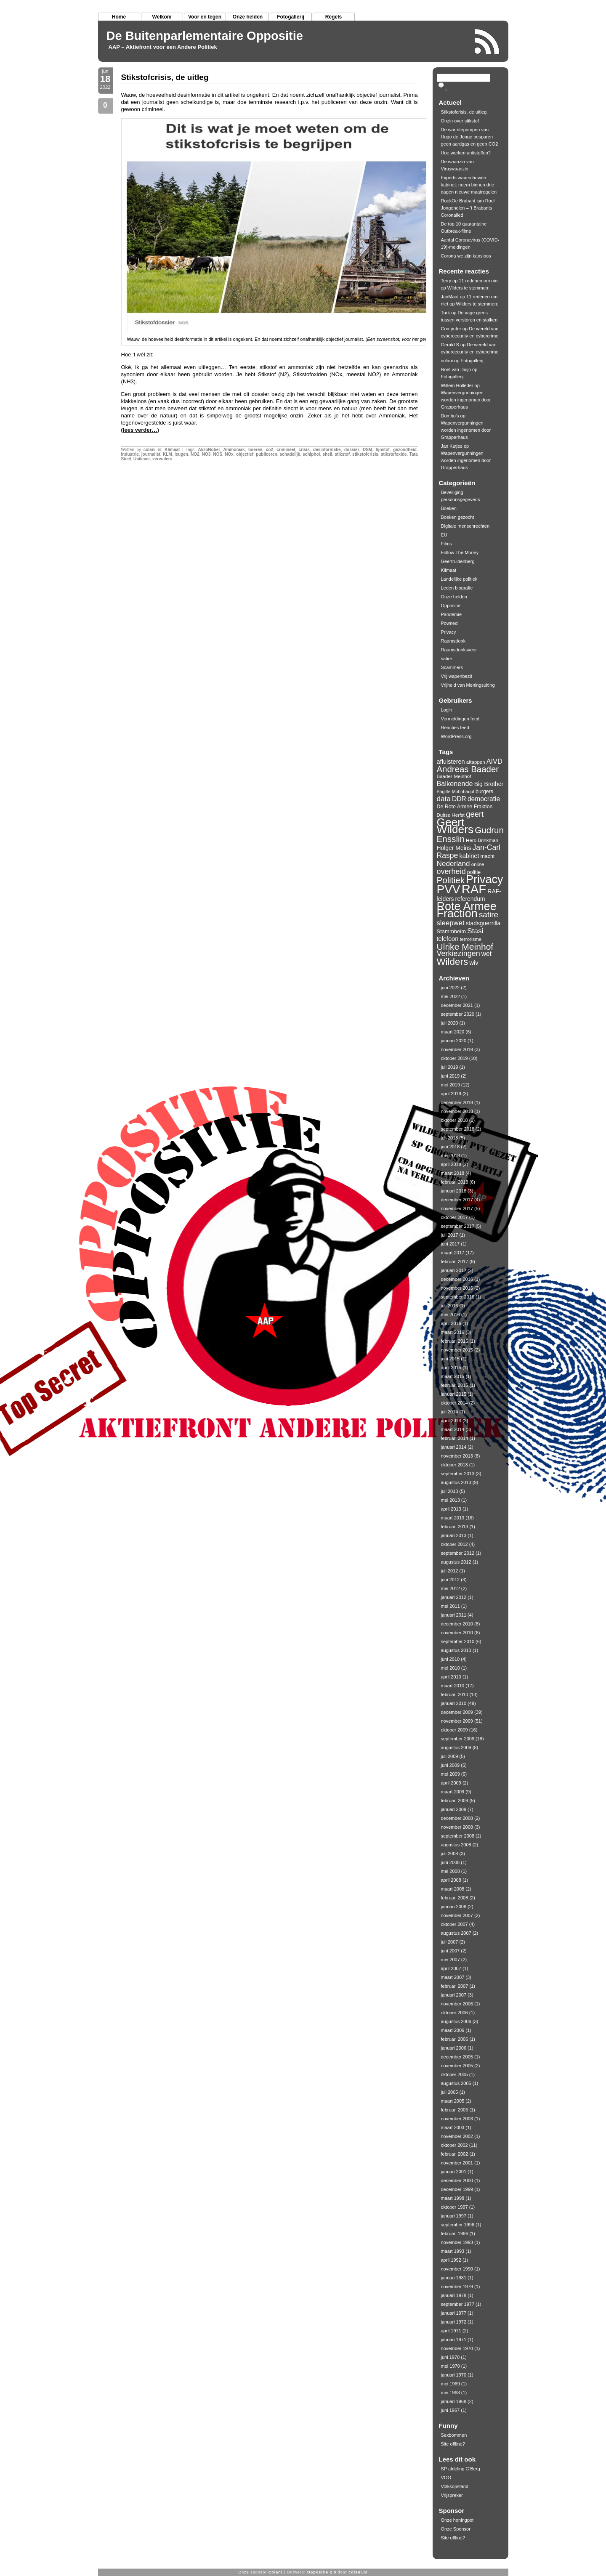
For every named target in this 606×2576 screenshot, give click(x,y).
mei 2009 (450, 1774)
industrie (130, 454)
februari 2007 (454, 1986)
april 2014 (451, 1420)
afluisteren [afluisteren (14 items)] (451, 761)
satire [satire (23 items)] (488, 914)
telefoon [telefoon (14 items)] (448, 938)
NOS (217, 454)
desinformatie (327, 449)
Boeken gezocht (457, 517)
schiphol (311, 454)
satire (446, 658)
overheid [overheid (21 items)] (451, 871)
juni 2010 (450, 1659)
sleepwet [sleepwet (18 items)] (451, 923)
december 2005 (457, 2056)
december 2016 (457, 1279)
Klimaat (172, 449)
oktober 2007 (454, 1924)
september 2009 (458, 1738)
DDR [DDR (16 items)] (459, 798)
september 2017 (458, 1226)
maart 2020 (453, 1031)
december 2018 (457, 1102)
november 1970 (457, 2348)
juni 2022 (450, 987)
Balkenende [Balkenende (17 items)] (455, 783)
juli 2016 (449, 1305)
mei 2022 (450, 996)
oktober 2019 (454, 1058)
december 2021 (457, 1005)
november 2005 (457, 2065)
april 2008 (451, 1880)
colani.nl (358, 2572)
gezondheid (405, 449)
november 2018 (457, 1111)
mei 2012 (450, 1588)
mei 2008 (450, 1871)
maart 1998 (453, 2198)
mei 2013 (450, 1500)
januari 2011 (454, 1614)
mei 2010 (450, 1667)
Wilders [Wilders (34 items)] (452, 961)
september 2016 (458, 1296)
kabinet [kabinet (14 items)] (469, 855)
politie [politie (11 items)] (474, 872)
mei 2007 (450, 1959)
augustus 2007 (456, 1933)
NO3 (206, 454)
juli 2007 (449, 1941)
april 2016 (451, 1323)
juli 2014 (449, 1411)
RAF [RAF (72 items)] (474, 889)
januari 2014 (454, 1447)
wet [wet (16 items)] (486, 953)
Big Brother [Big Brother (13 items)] (489, 784)
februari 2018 (454, 1181)
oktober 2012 (454, 1544)
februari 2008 (454, 1897)
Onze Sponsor (455, 2528)
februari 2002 (454, 2153)
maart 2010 (453, 1685)
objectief (244, 454)
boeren (255, 449)
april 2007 (451, 1968)
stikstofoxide (394, 454)
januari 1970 (454, 2374)
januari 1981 (454, 2277)
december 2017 (457, 1199)
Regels (333, 17)
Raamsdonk (453, 640)
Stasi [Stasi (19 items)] (475, 931)
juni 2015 (450, 1358)
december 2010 (457, 1623)
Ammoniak (234, 449)
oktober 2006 (454, 2012)
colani (150, 449)
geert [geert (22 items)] (475, 814)
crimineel (285, 449)
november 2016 (457, 1288)
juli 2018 (449, 1137)
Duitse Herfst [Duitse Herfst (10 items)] (451, 815)
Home (119, 17)
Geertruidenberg (458, 561)
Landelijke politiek (459, 579)
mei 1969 (450, 2383)
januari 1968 (454, 2401)
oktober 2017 (454, 1217)
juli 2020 (449, 1022)
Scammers (452, 667)
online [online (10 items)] (477, 864)
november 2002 (457, 2136)
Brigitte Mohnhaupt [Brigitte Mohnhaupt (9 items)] (455, 791)
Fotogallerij (290, 17)
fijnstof (383, 449)
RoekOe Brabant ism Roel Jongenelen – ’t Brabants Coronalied (468, 208)
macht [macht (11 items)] (488, 856)
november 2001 (457, 2162)
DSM (367, 449)
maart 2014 (453, 1429)
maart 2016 (453, 1332)
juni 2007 (450, 1950)
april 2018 (451, 1164)
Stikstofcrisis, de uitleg (165, 77)
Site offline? (453, 2443)
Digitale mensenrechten (465, 525)
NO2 (195, 454)
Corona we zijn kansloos (466, 255)
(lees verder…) (140, 430)
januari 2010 (454, 1703)
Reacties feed (455, 727)
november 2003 (457, 2118)
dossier (351, 449)
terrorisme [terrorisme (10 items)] (470, 939)
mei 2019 (450, 1084)
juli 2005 (449, 2092)
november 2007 (457, 1915)
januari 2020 (454, 1040)
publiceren (266, 454)
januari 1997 (454, 2215)
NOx (229, 454)
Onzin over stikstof (460, 120)
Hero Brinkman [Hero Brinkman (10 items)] (482, 840)
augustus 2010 (456, 1650)
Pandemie (451, 614)
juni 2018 (450, 1146)
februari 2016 (454, 1341)
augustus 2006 (456, 2021)
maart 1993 (453, 2251)
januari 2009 (454, 1809)
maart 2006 (453, 2030)
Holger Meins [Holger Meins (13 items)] (454, 848)
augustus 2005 (456, 2083)
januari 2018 (454, 1190)
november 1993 (457, 2242)
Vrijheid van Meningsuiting (468, 685)
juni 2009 (450, 1765)
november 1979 (457, 2286)
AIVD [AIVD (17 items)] (494, 761)
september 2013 (458, 1473)
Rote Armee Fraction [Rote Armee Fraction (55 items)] (467, 910)
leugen (181, 454)
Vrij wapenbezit (456, 676)
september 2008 (458, 1835)
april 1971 (451, 2330)
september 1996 (458, 2224)
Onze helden (248, 17)
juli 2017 (449, 1235)
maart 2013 (453, 1517)
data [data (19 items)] (444, 798)
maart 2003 (453, 2127)
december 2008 (457, 1818)
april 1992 (451, 2260)
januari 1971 (454, 2339)
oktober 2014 (454, 1402)
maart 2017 (453, 1252)
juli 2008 (449, 1853)
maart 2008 (453, 1888)
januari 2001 (454, 2171)
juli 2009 (449, 1756)
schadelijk (290, 454)
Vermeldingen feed (460, 718)
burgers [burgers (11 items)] (484, 791)
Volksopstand (454, 2486)
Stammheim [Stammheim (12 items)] (451, 931)
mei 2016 (450, 1314)
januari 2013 (454, 1535)
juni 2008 (450, 1862)
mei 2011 (450, 1606)
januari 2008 (454, 1906)
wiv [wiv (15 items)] (473, 962)
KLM (167, 454)
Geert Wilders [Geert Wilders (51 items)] (455, 826)
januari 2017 (454, 1270)
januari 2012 (454, 1597)
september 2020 (458, 1014)
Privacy (448, 632)
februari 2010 (454, 1694)
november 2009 (457, 1721)
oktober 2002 (454, 2145)
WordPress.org (456, 736)
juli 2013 (449, 1491)
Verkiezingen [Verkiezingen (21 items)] (458, 953)
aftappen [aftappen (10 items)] (475, 762)
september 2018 (458, 1128)
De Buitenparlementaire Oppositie (204, 35)
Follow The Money (460, 552)
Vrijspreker (452, 2495)
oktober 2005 (454, 2074)
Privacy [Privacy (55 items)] (484, 879)
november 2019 (457, 1049)
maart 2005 (453, 2100)
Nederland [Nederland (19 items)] (453, 863)
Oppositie (450, 605)
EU (444, 534)
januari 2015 (454, 1394)
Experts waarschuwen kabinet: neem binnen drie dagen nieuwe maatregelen (469, 184)
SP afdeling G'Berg (460, 2468)
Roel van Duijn (456, 369)
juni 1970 (450, 2357)
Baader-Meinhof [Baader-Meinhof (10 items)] (454, 776)
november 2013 (457, 1455)
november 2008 (457, 1827)
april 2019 (451, 1093)
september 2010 (458, 1641)
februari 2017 (454, 1261)
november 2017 (457, 1208)
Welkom (162, 17)
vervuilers (162, 459)
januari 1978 (454, 2295)
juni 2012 (450, 1579)
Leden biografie (457, 587)
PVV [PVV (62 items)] (448, 889)
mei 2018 (450, 1155)
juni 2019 (450, 1075)
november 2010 (457, 1632)
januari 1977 (454, 2313)
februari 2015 (454, 1385)
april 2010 (451, 1676)
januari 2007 (454, 1994)
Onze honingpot (457, 2520)
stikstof (342, 454)
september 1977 (458, 2304)
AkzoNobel (209, 449)
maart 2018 (453, 1173)
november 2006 (457, 2003)
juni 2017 (450, 1243)
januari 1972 (454, 2321)
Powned (449, 623)
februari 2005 (454, 2109)
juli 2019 (449, 1067)
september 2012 (458, 1553)
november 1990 (457, 2268)
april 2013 (451, 1508)
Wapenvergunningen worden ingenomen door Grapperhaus (466, 399)
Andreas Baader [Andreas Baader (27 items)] (468, 769)
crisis (304, 449)
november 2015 (457, 1349)
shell (327, 454)
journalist (150, 454)
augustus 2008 (456, 1844)
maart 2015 (453, 1376)
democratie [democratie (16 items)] (484, 798)
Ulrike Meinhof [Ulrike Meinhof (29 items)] (465, 946)
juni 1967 (450, 2410)
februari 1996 (454, 2233)
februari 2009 (454, 1800)
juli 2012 (449, 1570)
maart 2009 (453, 1791)
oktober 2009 (454, 1729)
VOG (446, 2477)
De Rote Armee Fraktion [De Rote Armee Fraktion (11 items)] (465, 807)
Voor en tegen (204, 17)
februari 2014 (454, 1438)
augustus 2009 (456, 1747)
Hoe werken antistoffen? (466, 152)
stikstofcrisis (365, 454)
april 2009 (451, 1782)
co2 (269, 449)
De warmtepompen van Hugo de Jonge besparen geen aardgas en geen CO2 (469, 136)
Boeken (449, 508)
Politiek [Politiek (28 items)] (451, 880)
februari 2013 (454, 1526)
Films (446, 543)
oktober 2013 (454, 1464)
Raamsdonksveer (459, 649)
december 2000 (457, 2180)
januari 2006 (454, 2047)
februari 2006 (454, 2039)
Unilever (141, 459)
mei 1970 (450, 2366)
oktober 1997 (454, 2207)
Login (446, 709)
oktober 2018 (454, 1120)
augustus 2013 (456, 1482)
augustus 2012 (456, 1561)
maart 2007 (453, 1977)
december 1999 (457, 2189)
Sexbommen (454, 2435)
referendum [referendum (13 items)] (470, 898)
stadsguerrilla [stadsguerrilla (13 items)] (483, 923)
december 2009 (457, 1712)
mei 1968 (450, 2392)
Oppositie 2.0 (322, 2572)
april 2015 (451, 1367)
